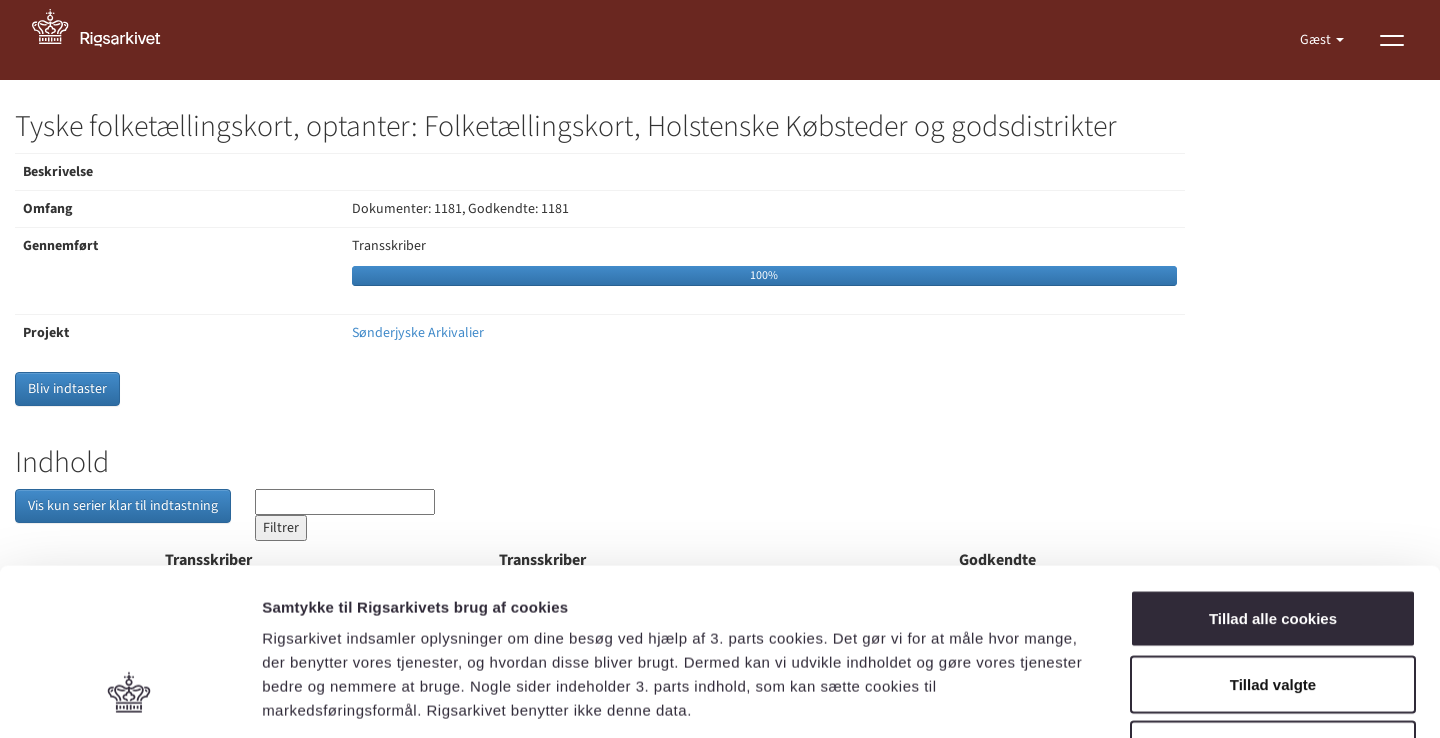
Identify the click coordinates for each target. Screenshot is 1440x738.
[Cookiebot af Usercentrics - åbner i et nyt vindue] (129, 699)
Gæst (1317, 40)
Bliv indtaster (67, 389)
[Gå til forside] (107, 40)
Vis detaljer (1039, 698)
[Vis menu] (1392, 40)
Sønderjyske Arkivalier (418, 333)
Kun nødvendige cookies (1273, 606)
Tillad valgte (1273, 541)
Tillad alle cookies (1273, 475)
